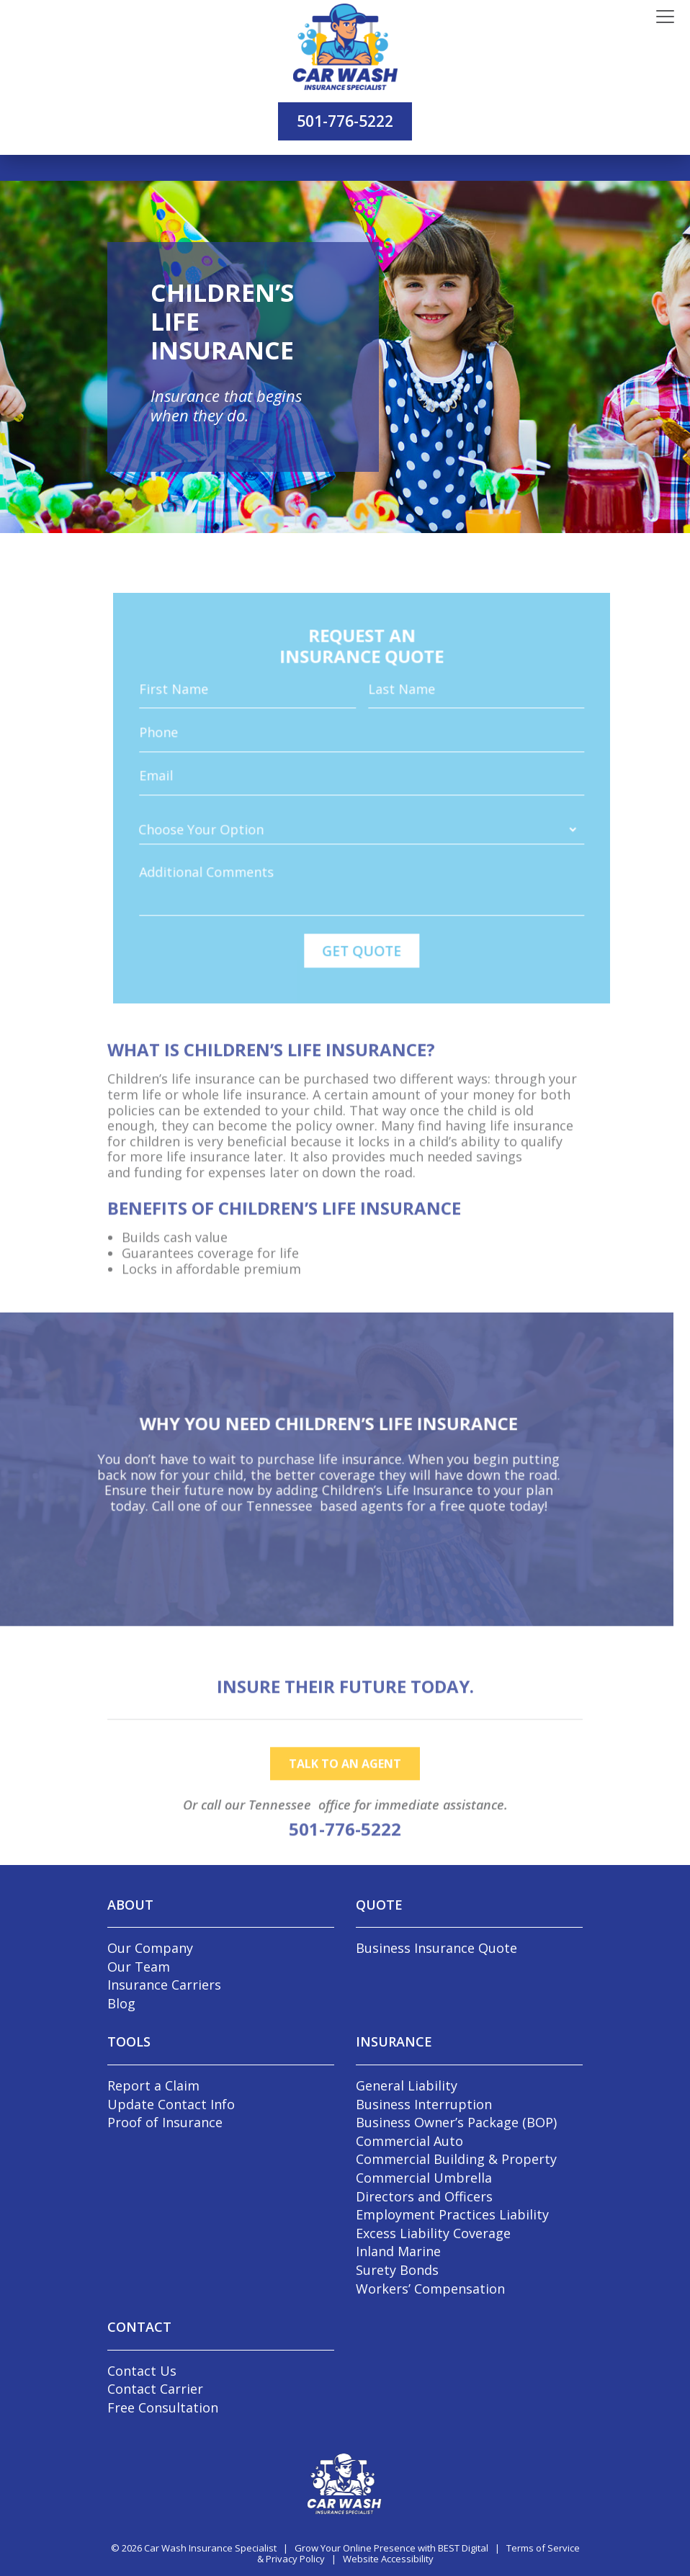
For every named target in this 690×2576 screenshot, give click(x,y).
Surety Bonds (397, 2269)
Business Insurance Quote (436, 1947)
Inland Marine (398, 2251)
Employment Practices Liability (452, 2214)
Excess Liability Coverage (433, 2233)
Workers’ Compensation (430, 2288)
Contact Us (141, 2370)
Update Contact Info (171, 2104)
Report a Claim (153, 2085)
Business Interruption (424, 2104)
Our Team (138, 1966)
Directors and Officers (424, 2196)
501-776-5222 (345, 121)
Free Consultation (162, 2407)
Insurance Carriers (164, 1984)
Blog (121, 2003)
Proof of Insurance (165, 2122)
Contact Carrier (155, 2388)
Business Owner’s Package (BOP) (456, 2122)
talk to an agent (345, 1787)
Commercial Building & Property (456, 2159)
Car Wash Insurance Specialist (210, 2547)
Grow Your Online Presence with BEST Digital (391, 2547)
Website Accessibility (388, 2558)
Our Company (150, 1947)
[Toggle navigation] (665, 17)
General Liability (406, 2085)
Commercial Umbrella (424, 2177)
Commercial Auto (409, 2141)
